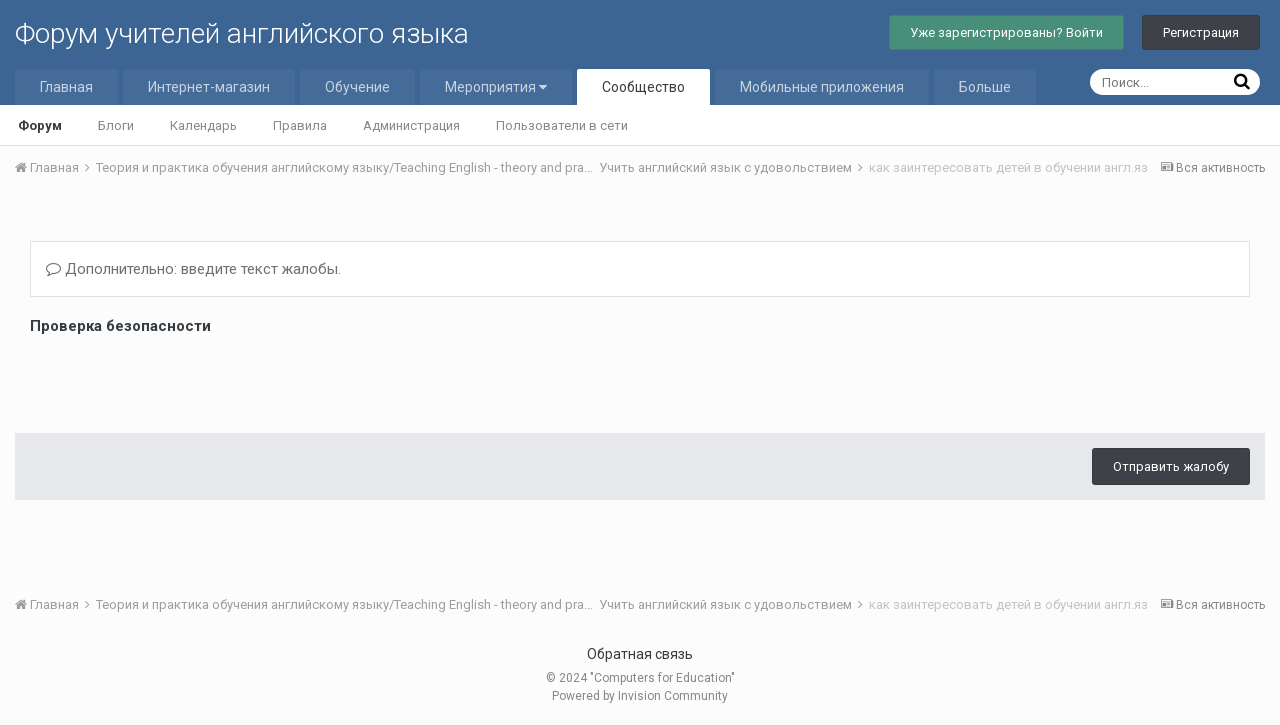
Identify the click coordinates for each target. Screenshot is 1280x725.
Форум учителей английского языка (242, 33)
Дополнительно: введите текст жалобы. (193, 269)
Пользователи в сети (562, 125)
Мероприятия (496, 87)
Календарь (203, 125)
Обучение (357, 87)
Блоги (116, 125)
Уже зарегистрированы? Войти (1006, 32)
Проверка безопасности (120, 326)
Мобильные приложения (822, 87)
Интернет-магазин (209, 87)
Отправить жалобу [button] (1171, 466)
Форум (40, 125)
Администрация (411, 125)
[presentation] (182, 379)
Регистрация (1201, 32)
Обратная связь (640, 654)
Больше (985, 87)
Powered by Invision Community (640, 696)
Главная (66, 87)
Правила (300, 125)
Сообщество (643, 87)
